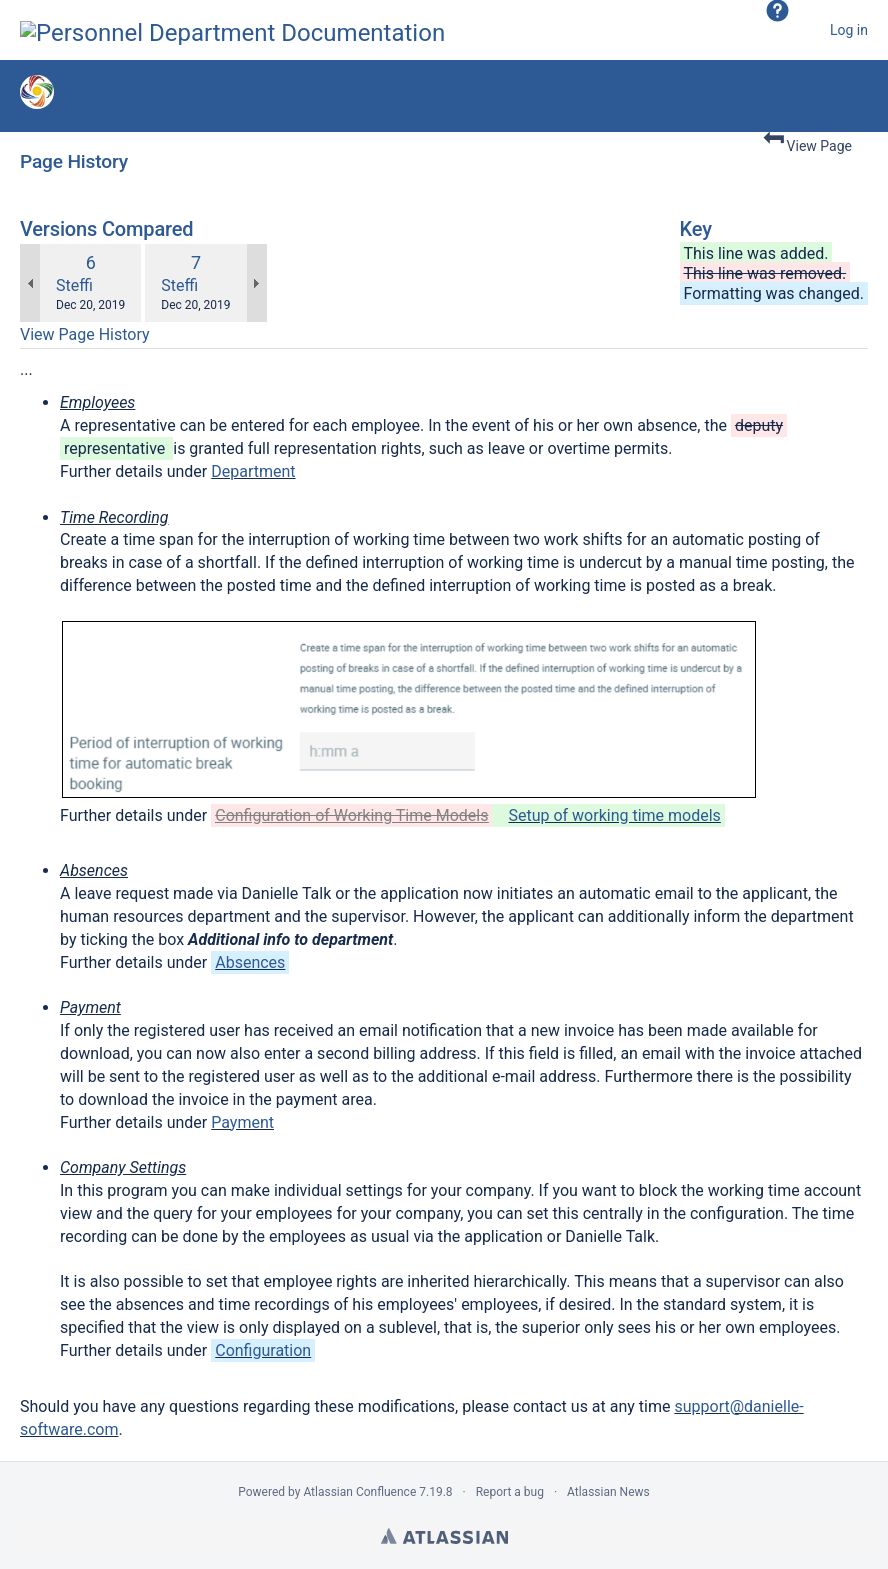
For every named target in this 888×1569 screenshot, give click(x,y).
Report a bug (510, 1492)
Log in (849, 30)
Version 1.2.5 (200, 97)
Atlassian (444, 1536)
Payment (242, 1122)
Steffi (74, 285)
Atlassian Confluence (359, 1492)
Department (253, 471)
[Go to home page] (232, 30)
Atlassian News (608, 1492)
